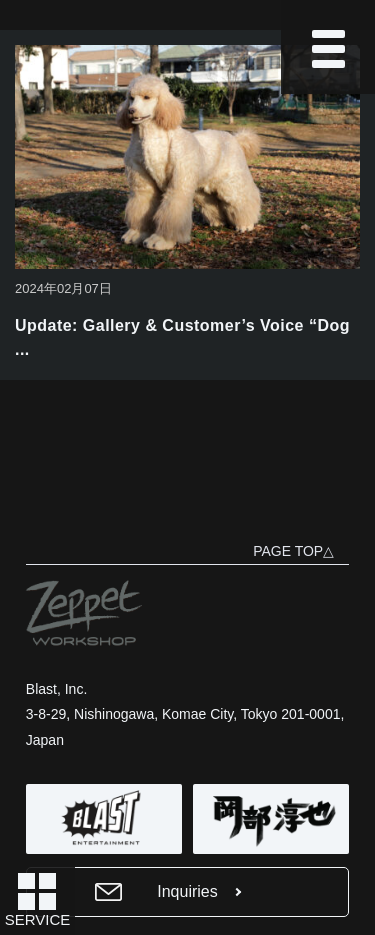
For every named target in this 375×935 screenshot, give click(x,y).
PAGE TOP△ (293, 551)
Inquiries (187, 891)
